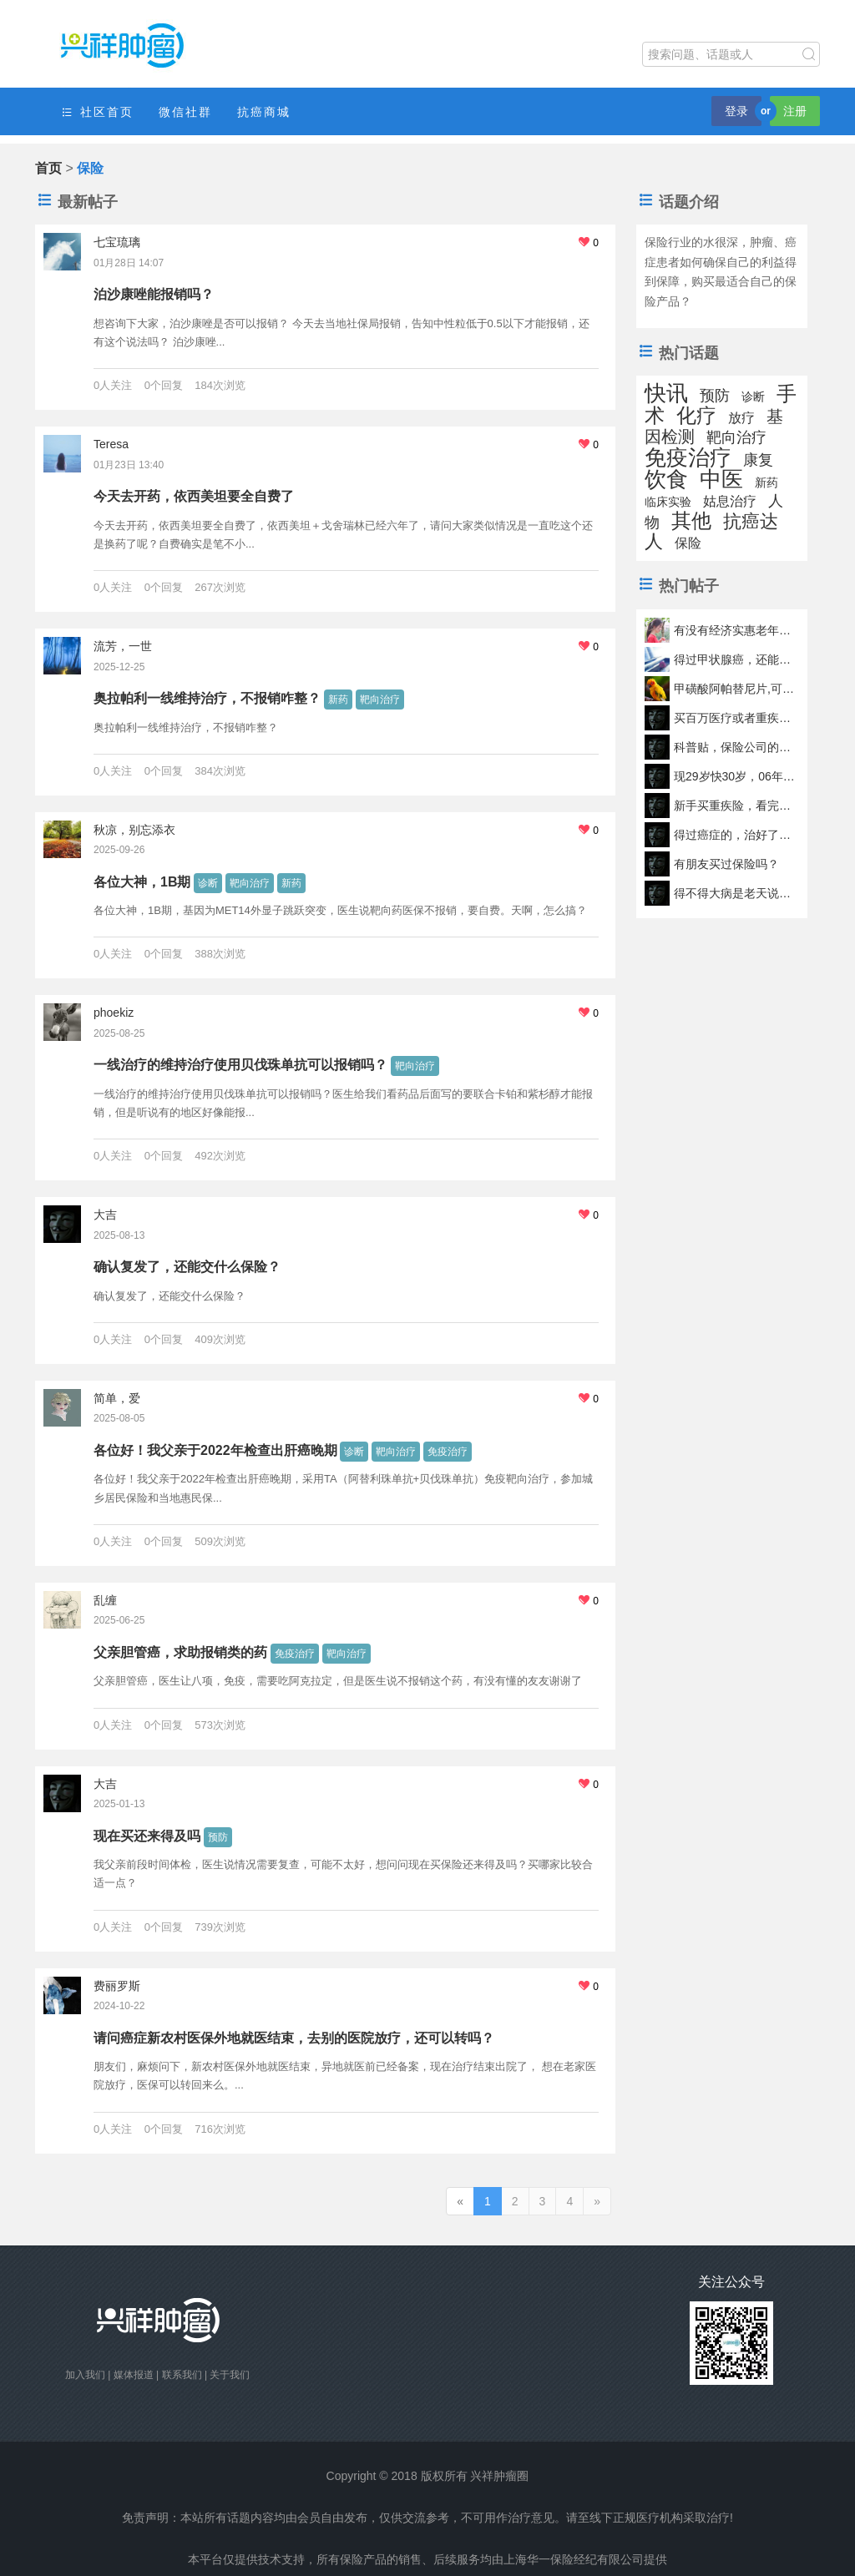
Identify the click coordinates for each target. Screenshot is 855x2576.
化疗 (696, 415)
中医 (721, 479)
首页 (48, 168)
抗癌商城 (264, 112)
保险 (688, 543)
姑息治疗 (729, 501)
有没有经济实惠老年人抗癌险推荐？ (735, 630)
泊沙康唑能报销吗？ (154, 294)
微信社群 (185, 112)
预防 (218, 1837)
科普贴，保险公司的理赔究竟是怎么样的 (735, 747)
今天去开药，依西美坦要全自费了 (194, 496)
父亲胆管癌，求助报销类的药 (180, 1652)
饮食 (666, 479)
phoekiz (114, 1012)
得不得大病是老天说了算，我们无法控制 (735, 893)
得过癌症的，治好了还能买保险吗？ (735, 834)
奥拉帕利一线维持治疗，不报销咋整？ (207, 698)
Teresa (111, 444)
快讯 (666, 393)
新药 (338, 699)
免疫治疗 (448, 1451)
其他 (691, 520)
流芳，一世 (123, 646)
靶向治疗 (380, 699)
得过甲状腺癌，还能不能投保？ (735, 659)
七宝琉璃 (117, 242)
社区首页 (97, 112)
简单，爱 (117, 1398)
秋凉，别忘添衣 (134, 829)
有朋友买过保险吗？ (726, 864)
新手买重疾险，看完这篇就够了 (735, 805)
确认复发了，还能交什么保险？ (187, 1267)
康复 (758, 460)
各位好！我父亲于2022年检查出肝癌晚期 (215, 1450)
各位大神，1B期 (142, 882)
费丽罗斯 (117, 1986)
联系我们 (182, 2375)
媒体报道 (134, 2375)
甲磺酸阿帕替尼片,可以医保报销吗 (735, 688)
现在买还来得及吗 (147, 1836)
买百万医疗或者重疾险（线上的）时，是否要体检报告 (735, 718)
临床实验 (668, 501)
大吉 (105, 1214)
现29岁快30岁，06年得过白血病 (735, 776)
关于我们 (230, 2375)
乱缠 (105, 1600)
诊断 (208, 883)
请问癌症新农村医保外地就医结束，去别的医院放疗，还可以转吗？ (294, 2038)
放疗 (741, 418)
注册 (795, 111)
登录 (736, 111)
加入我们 (85, 2375)
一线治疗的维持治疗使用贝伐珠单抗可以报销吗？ (240, 1065)
